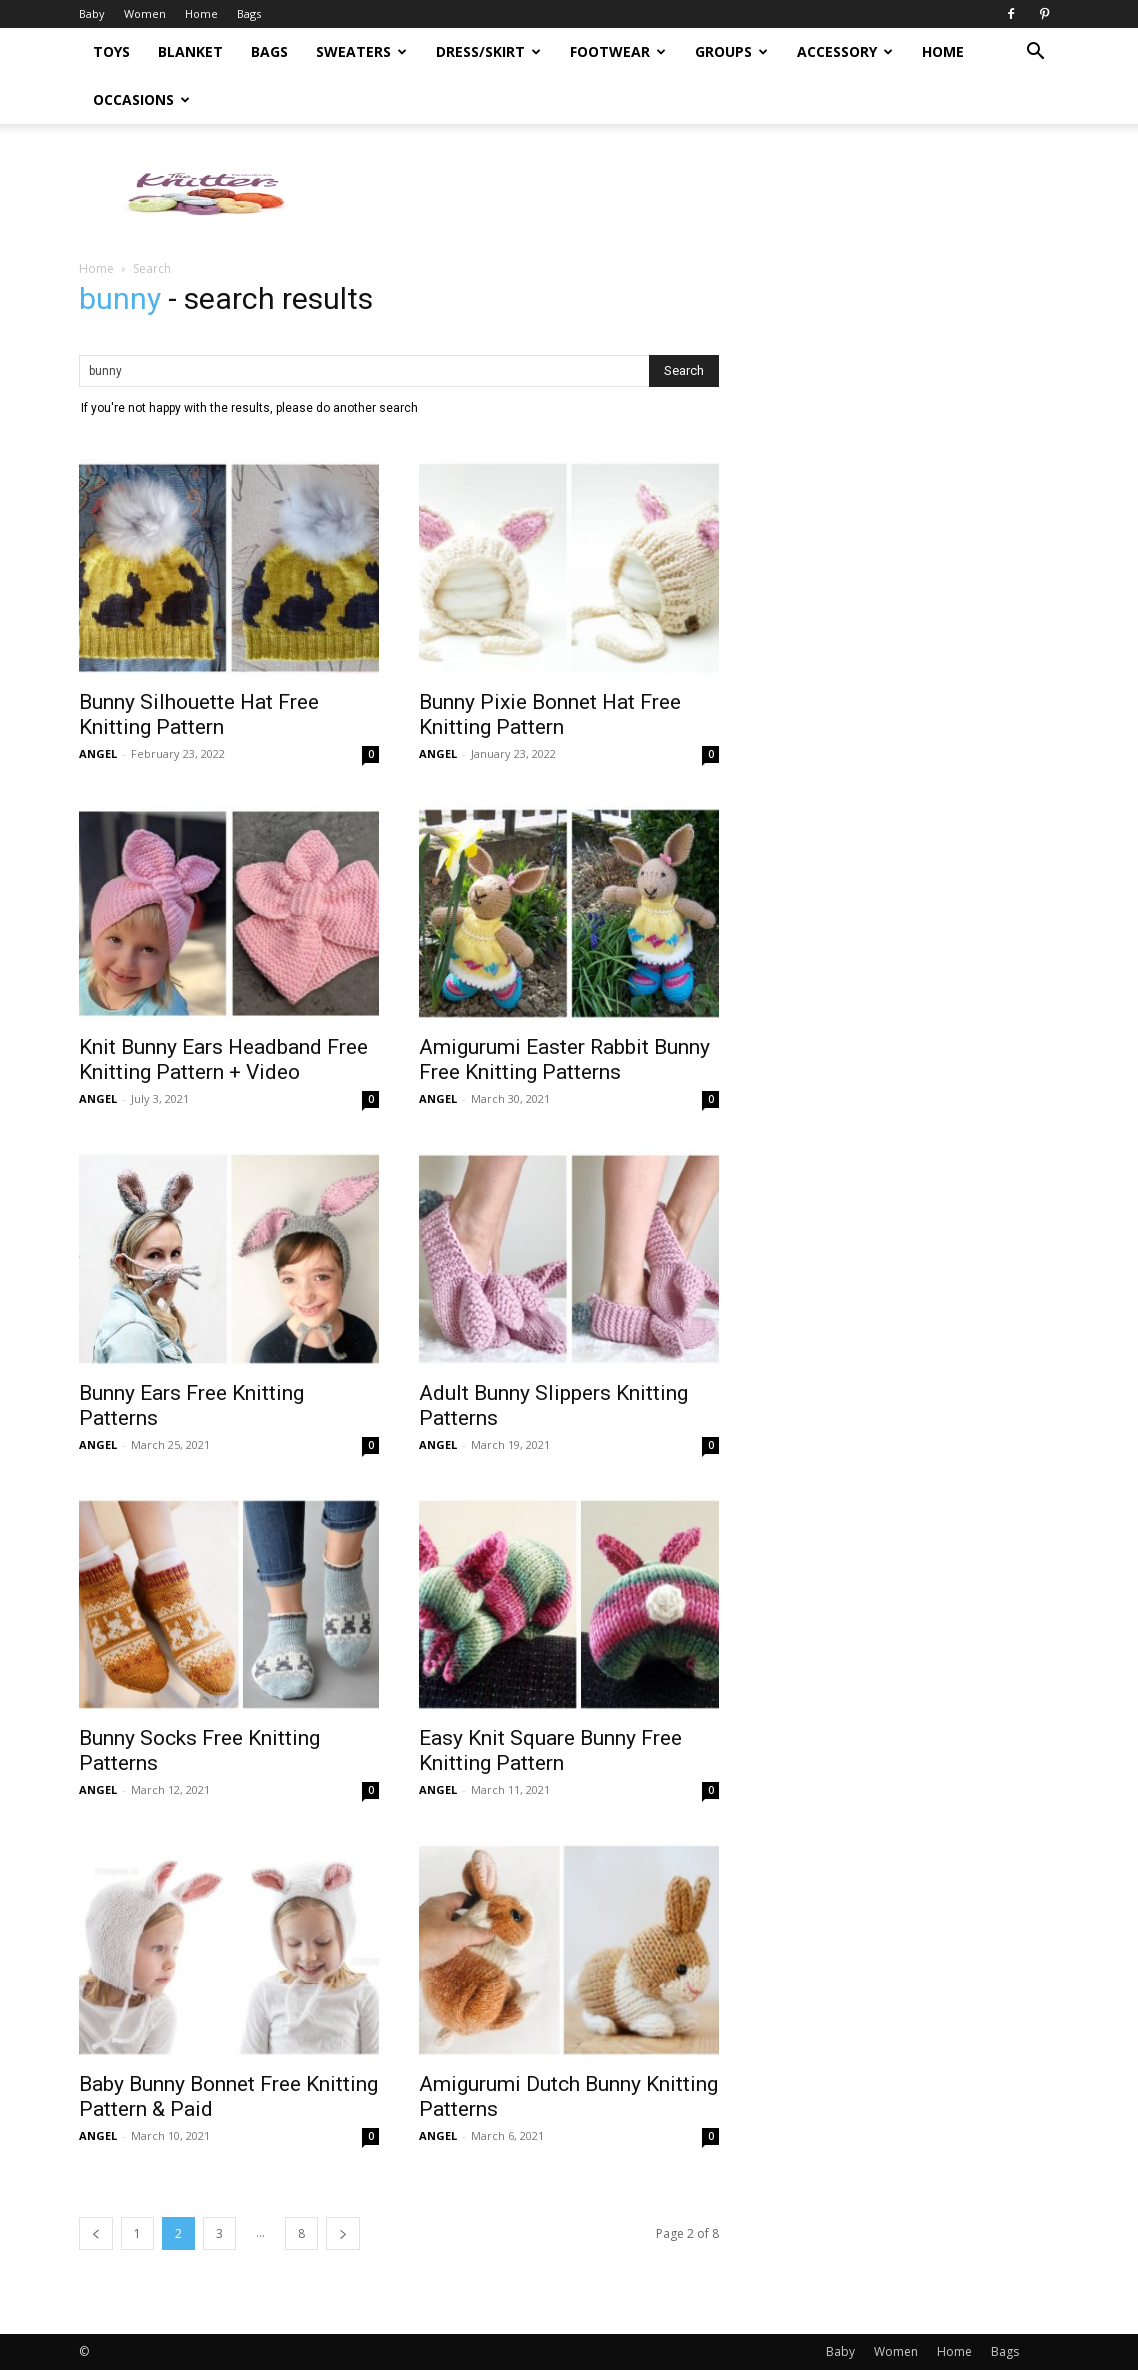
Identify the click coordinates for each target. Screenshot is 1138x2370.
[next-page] (343, 2233)
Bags (249, 13)
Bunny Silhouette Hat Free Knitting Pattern (199, 714)
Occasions (141, 99)
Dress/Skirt (488, 51)
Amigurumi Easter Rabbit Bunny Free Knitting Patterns (564, 1059)
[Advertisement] (909, 504)
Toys (111, 51)
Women (145, 13)
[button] (1035, 53)
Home (201, 13)
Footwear (618, 51)
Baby (92, 13)
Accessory (845, 51)
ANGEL (98, 753)
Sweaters (361, 51)
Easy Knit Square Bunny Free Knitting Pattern (550, 1750)
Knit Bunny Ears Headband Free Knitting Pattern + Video (223, 1059)
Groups (731, 51)
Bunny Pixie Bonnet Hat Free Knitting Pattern (550, 714)
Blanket (190, 51)
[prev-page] (96, 2233)
